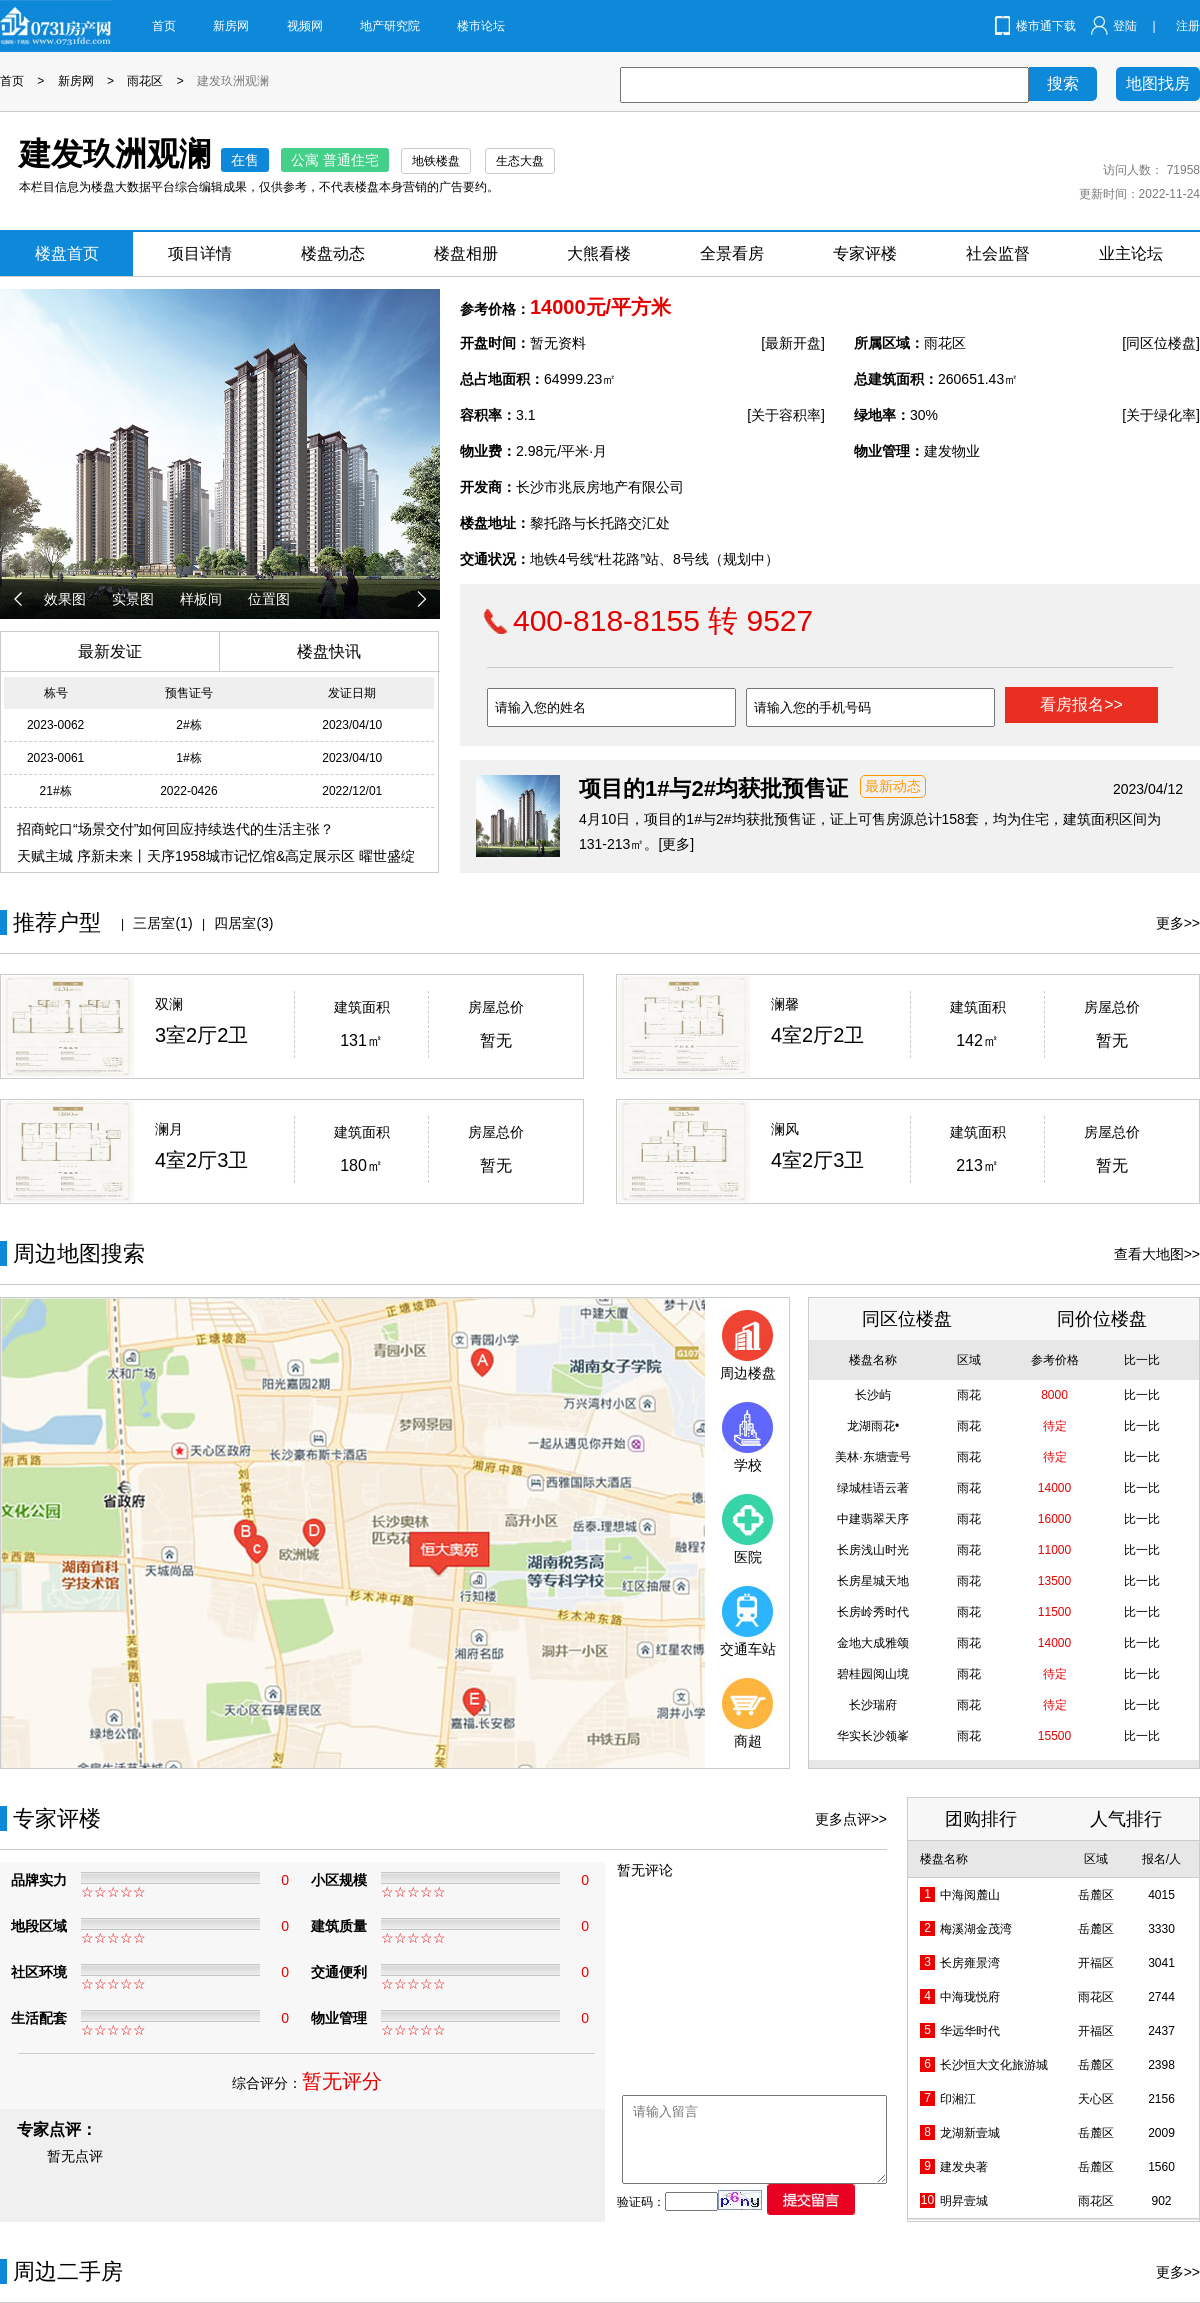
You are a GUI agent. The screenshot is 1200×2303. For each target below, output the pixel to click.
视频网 (305, 26)
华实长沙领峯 (873, 1736)
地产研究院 (390, 26)
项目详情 (200, 253)
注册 (1188, 26)
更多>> (1178, 923)
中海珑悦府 (970, 1997)
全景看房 (732, 253)
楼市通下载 (1046, 26)
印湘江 (958, 2099)
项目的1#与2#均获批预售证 (713, 788)
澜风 (785, 1129)
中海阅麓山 (970, 1895)
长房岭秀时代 (873, 1612)
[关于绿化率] (1161, 415)
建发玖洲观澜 (233, 81)
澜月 (169, 1129)
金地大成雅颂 (873, 1643)
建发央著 (964, 2167)
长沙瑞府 (873, 1705)
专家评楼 (865, 253)
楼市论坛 (481, 26)
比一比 (1142, 1395)
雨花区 (145, 81)
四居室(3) (243, 923)
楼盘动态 (333, 253)
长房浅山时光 (873, 1550)
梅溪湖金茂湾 (976, 1929)
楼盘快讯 (329, 651)
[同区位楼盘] (1161, 343)
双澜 (169, 1004)
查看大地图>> (1157, 1254)
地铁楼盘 (436, 161)
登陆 (1125, 26)
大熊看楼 (599, 253)
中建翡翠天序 (873, 1519)
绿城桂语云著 (873, 1488)
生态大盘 (520, 161)
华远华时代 (970, 2031)
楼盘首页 (67, 253)
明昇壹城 (964, 2201)
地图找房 (1158, 83)
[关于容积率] (786, 415)
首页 (164, 26)
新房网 (231, 26)
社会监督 (998, 253)
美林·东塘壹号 (872, 1457)
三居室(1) (162, 923)
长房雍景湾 (970, 1963)
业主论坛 (1131, 253)
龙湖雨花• (873, 1426)
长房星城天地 (873, 1581)
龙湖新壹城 (970, 2133)
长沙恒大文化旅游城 (994, 2065)
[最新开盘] (793, 343)
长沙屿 (873, 1395)
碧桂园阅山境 (873, 1674)
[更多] (676, 844)
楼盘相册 (466, 253)
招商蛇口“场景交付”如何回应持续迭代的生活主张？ (175, 829)
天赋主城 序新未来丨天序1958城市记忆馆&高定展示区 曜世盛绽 (216, 856)
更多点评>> (851, 1819)
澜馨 (785, 1004)
